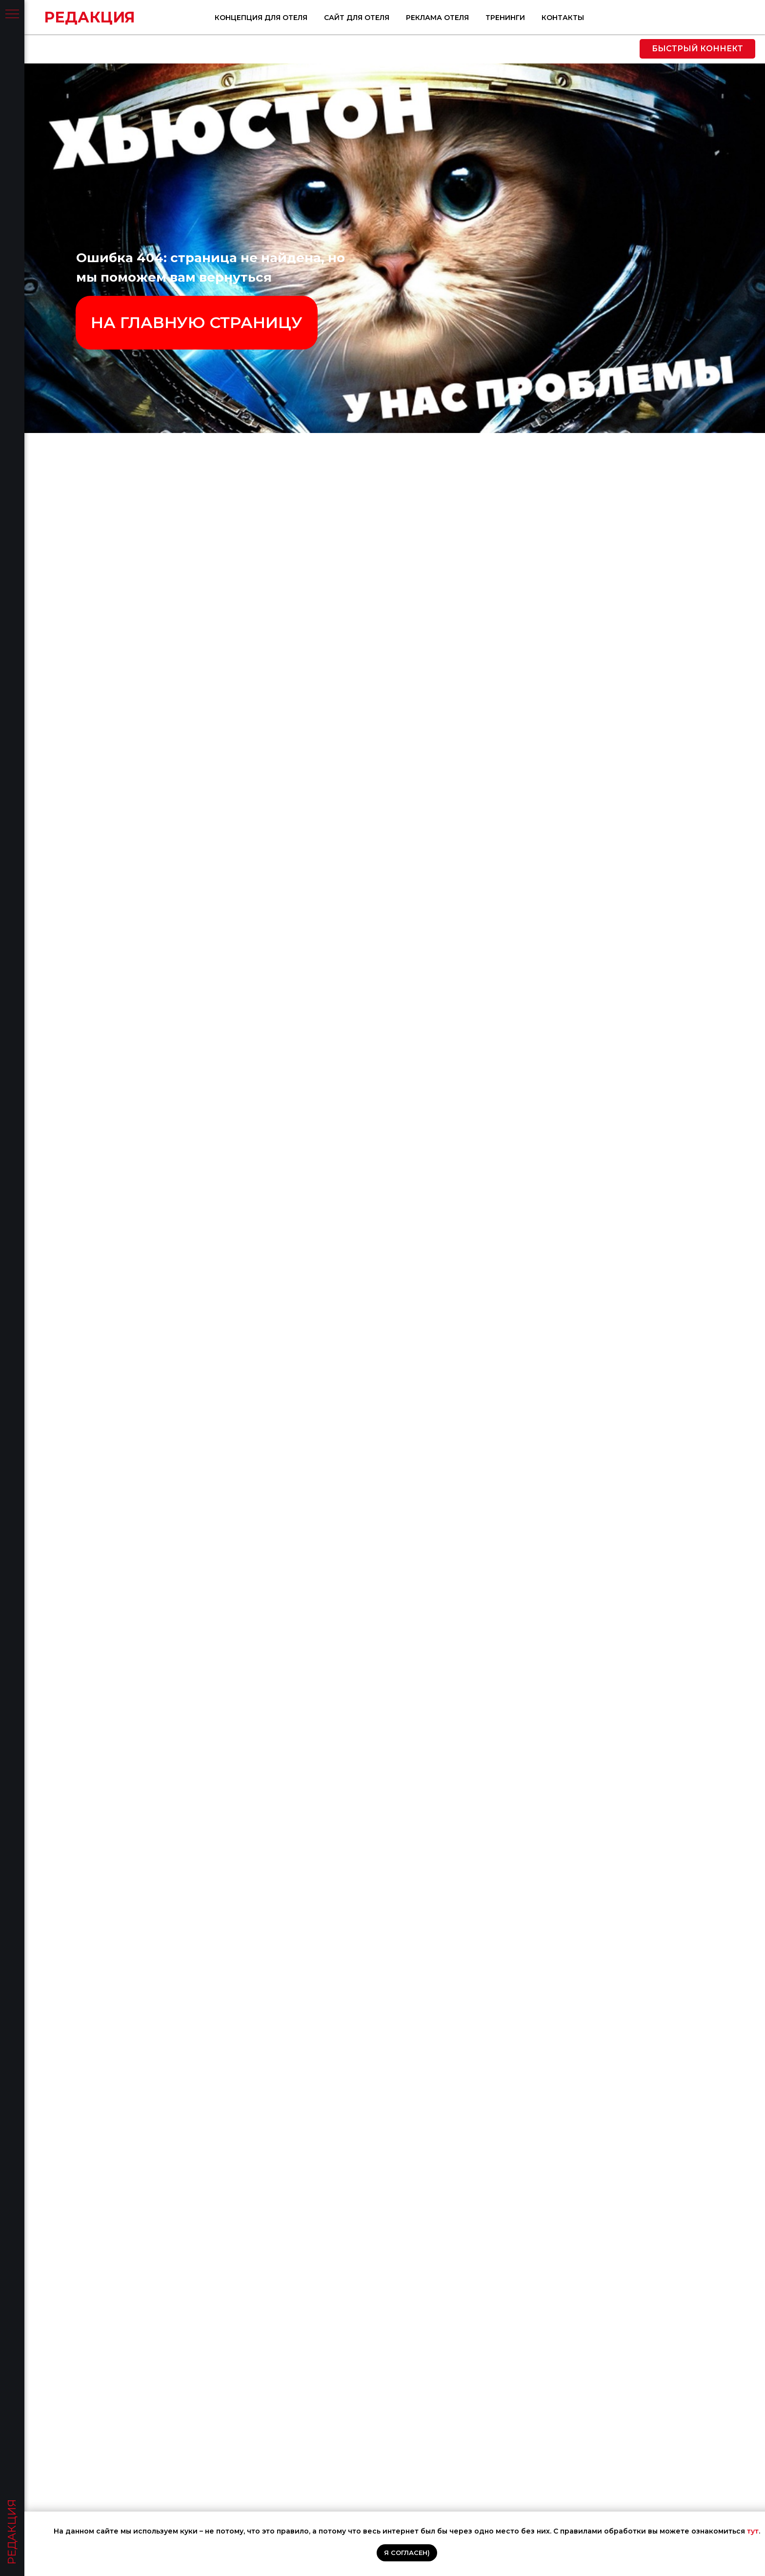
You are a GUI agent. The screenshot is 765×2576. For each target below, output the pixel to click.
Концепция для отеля (422, 17)
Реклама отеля (598, 17)
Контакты (724, 17)
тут (753, 2531)
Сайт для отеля (518, 17)
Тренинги (666, 17)
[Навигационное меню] (12, 15)
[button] (697, 49)
